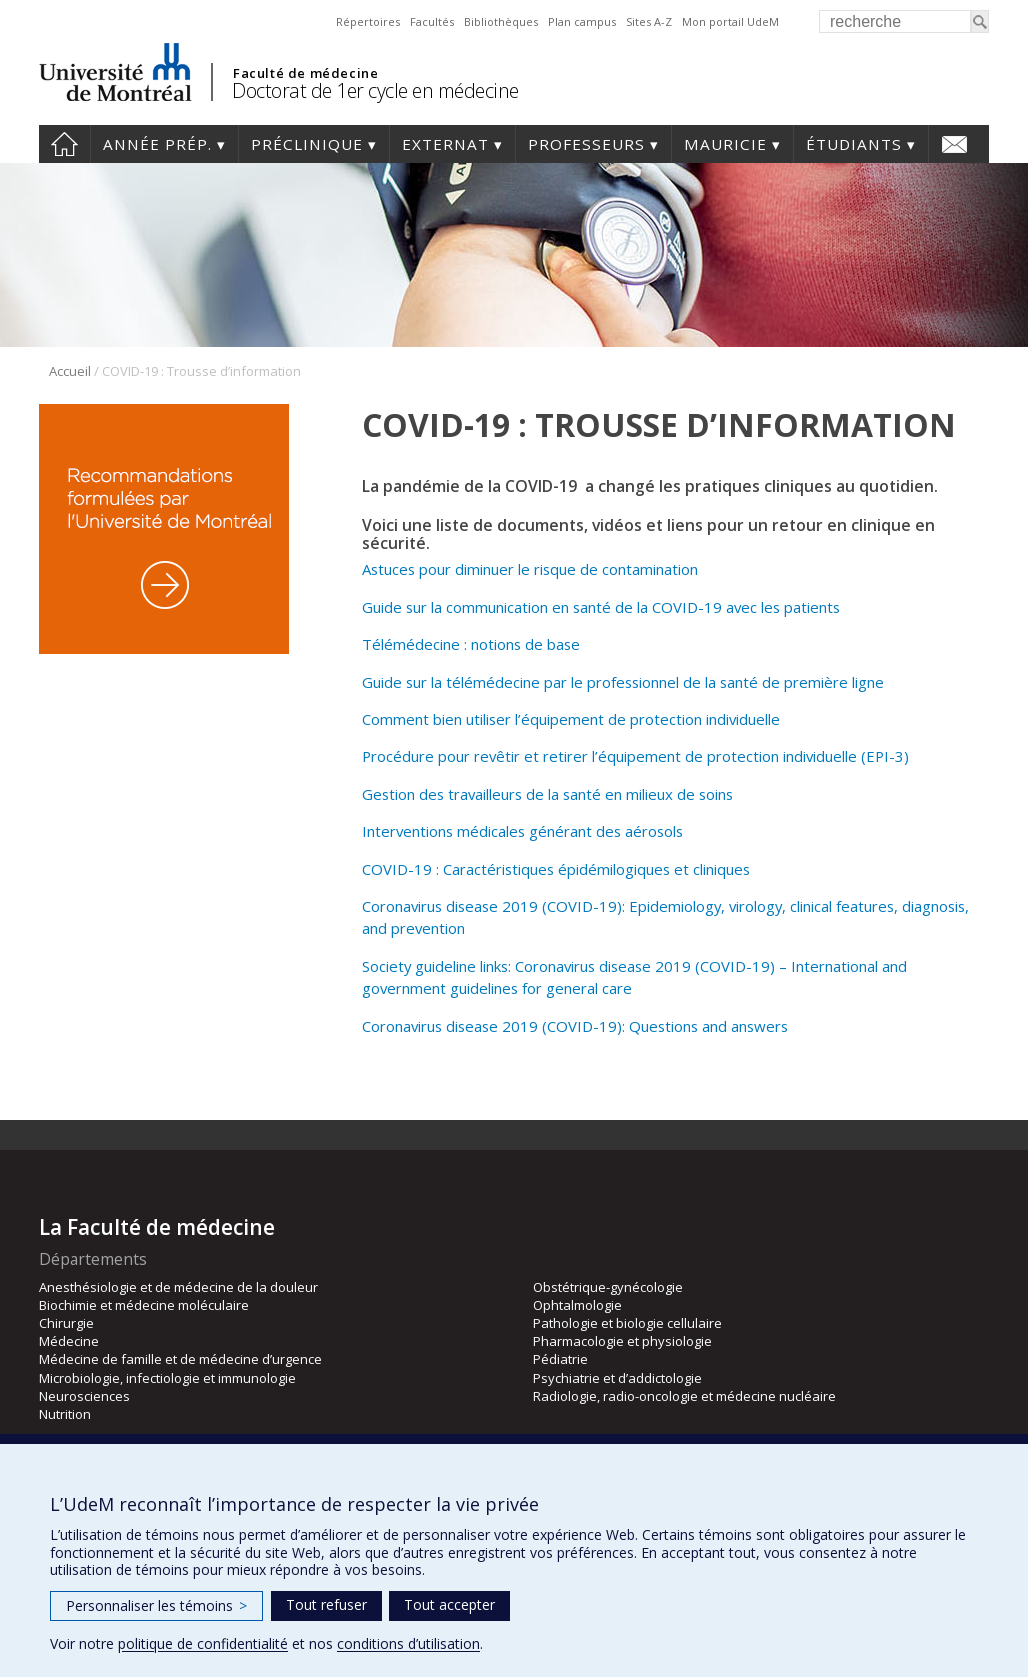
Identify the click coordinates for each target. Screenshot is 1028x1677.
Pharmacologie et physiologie (622, 1341)
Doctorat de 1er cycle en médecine (375, 90)
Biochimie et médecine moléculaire (144, 1305)
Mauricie (725, 144)
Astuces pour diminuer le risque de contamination (530, 569)
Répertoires (368, 21)
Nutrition (65, 1414)
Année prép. (157, 144)
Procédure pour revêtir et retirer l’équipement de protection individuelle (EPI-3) (635, 756)
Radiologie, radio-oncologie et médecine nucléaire (684, 1396)
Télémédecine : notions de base (471, 644)
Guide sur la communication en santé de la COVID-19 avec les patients (601, 607)
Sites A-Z (649, 21)
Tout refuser (326, 1604)
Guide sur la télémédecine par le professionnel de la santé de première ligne (623, 682)
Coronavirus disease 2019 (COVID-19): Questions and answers (575, 1026)
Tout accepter (449, 1604)
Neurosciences (84, 1396)
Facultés (432, 21)
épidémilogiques (616, 869)
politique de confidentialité (203, 1643)
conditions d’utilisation (408, 1643)
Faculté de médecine (305, 73)
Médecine (69, 1341)
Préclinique (307, 144)
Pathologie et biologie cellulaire (627, 1323)
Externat (445, 144)
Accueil (64, 144)
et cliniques (712, 869)
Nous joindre (954, 144)
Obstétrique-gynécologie (608, 1287)
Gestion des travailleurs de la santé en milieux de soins (547, 794)
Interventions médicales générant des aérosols (522, 831)
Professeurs (586, 144)
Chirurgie (66, 1323)
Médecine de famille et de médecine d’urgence (180, 1359)
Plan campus (582, 21)
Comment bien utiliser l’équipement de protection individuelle (571, 719)
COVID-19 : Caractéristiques (460, 869)
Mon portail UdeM (730, 21)
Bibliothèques (501, 21)
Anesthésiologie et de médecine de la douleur (178, 1287)
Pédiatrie (560, 1359)
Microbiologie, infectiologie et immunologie (167, 1378)
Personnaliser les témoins (156, 1605)
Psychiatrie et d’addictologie (617, 1378)
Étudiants (854, 144)
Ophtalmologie (577, 1305)
